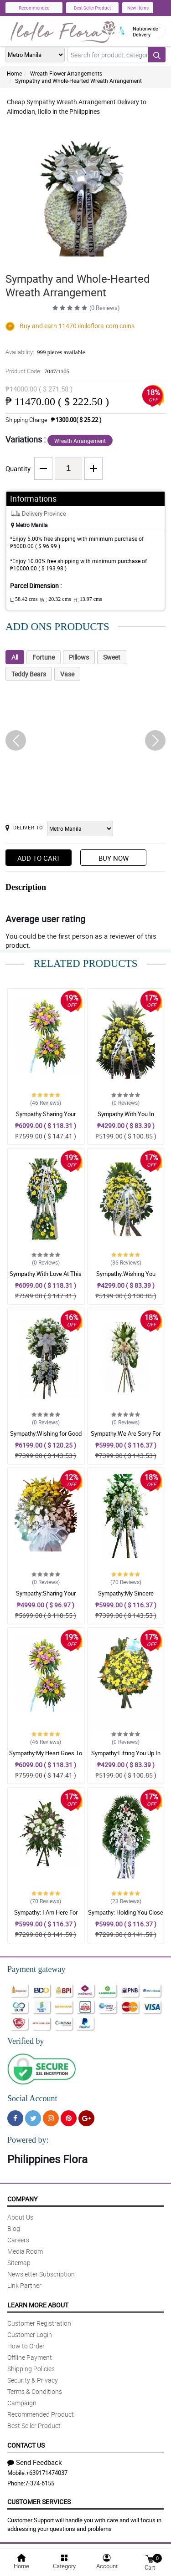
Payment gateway (36, 1969)
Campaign (21, 2402)
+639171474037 (46, 2473)
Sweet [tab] (111, 657)
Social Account (32, 2098)
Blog (13, 2228)
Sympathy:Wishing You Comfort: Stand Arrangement (125, 1278)
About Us (20, 2217)
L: (23, 599)
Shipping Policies (31, 2368)
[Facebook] (15, 2118)
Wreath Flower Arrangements (66, 73)
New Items (138, 8)
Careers (18, 2240)
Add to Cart (38, 858)
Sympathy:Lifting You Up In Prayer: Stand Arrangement (126, 1757)
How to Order (26, 2346)
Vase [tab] (67, 674)
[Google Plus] (86, 2118)
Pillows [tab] (79, 657)
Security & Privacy (32, 2380)
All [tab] (14, 657)
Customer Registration (39, 2323)
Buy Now (113, 858)
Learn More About (37, 2305)
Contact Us (26, 2445)
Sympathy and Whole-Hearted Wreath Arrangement (78, 80)
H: (87, 599)
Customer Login (29, 2334)
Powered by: (27, 2139)
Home (14, 73)
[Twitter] (33, 2118)
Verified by (25, 2041)
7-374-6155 (39, 2483)
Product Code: (37, 371)
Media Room (25, 2251)
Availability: (45, 352)
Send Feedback (34, 2462)
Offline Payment (29, 2357)
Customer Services (39, 2501)
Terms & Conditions (34, 2391)
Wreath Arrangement (80, 440)
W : (55, 599)
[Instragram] (51, 2118)
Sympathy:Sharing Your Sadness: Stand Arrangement (45, 1118)
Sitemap (19, 2262)
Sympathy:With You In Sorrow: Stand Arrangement (125, 1118)
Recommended (34, 8)
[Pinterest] (69, 2118)
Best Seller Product (92, 8)
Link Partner (24, 2285)
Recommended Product (40, 2414)
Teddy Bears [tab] (28, 674)
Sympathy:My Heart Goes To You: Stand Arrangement (45, 1757)
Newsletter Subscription (41, 2274)
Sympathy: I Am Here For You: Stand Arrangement (46, 1916)
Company (22, 2199)
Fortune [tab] (43, 657)
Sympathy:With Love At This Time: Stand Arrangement (46, 1278)
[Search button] (157, 54)
